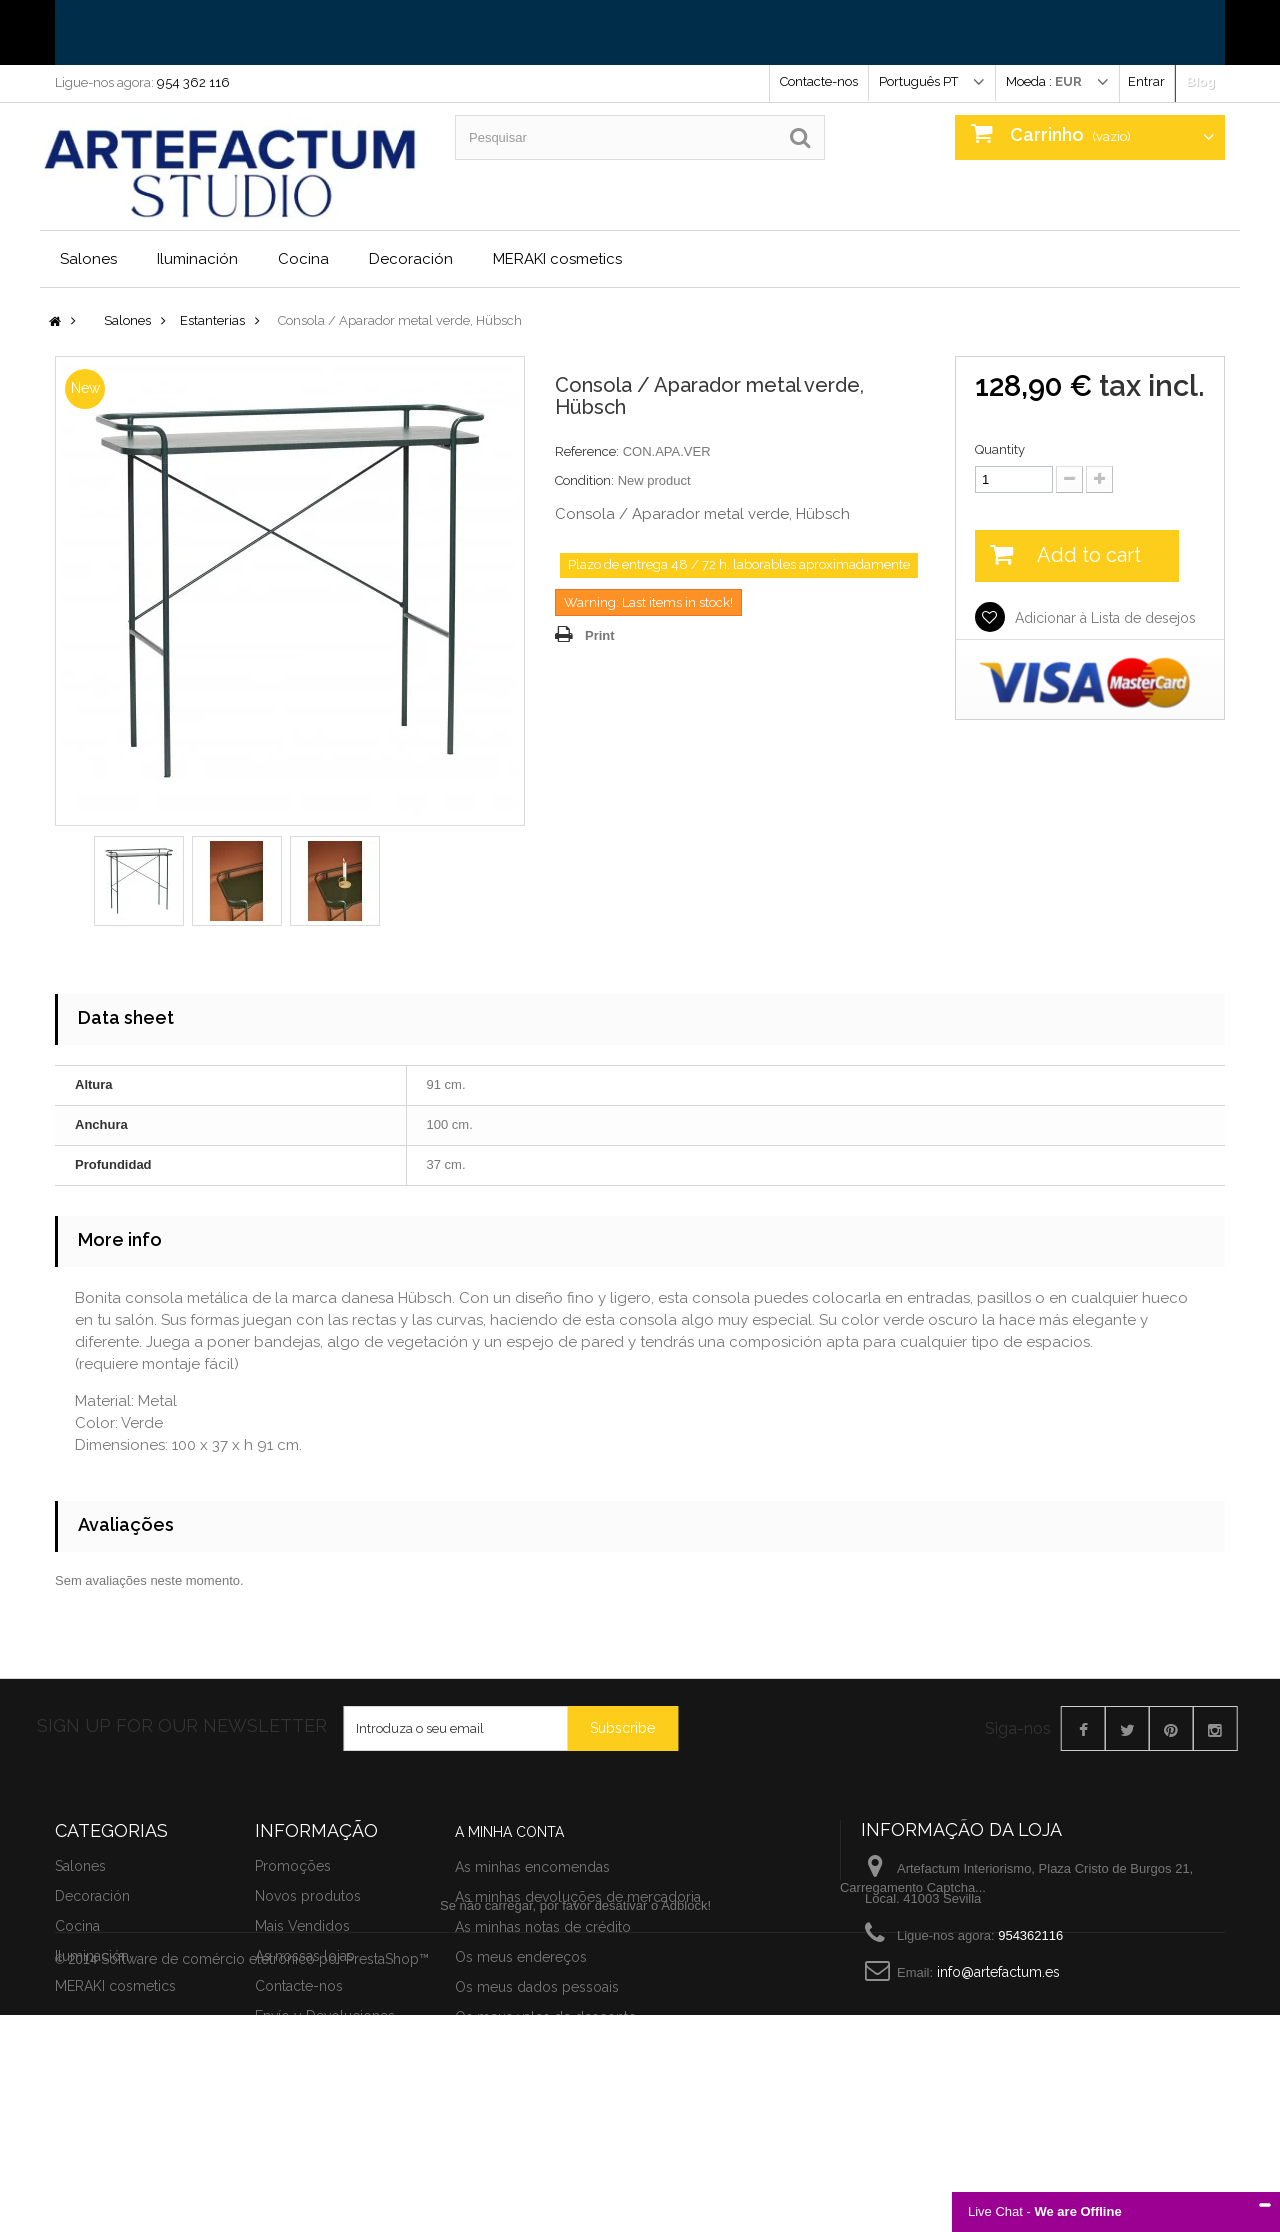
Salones (88, 259)
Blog (1200, 81)
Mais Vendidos (302, 2077)
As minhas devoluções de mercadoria (578, 2005)
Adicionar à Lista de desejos (1103, 618)
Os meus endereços (521, 2065)
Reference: (587, 451)
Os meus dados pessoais (537, 2095)
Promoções (293, 2017)
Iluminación (197, 259)
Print (600, 635)
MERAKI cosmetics (557, 259)
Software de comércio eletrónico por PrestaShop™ (265, 2176)
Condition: (584, 480)
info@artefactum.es (998, 2061)
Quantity (1000, 449)
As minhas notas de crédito (543, 2035)
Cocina (303, 259)
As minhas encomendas (532, 1975)
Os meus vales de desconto (546, 2125)
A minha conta (509, 1940)
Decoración (411, 259)
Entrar (1146, 81)
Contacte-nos (819, 81)
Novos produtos (308, 2047)
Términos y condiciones (333, 2197)
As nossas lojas (304, 2107)
